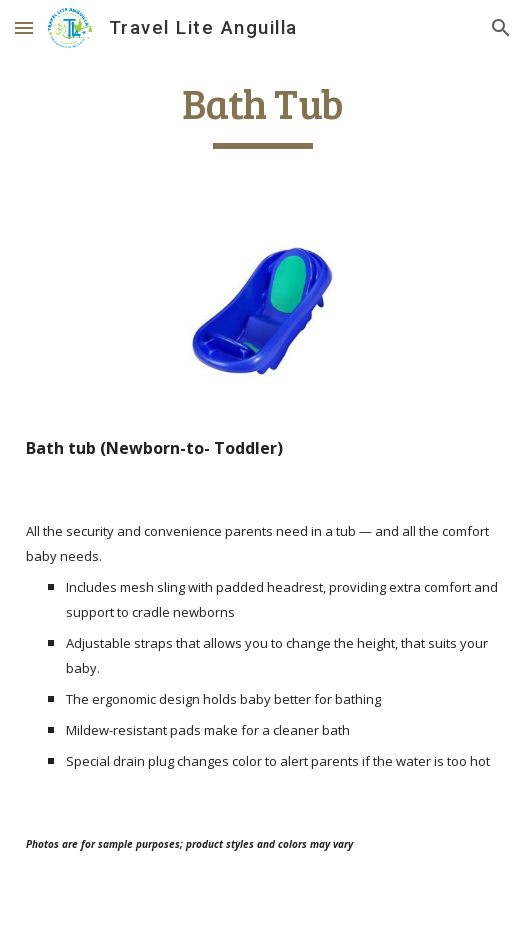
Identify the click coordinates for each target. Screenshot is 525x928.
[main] (262, 113)
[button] (24, 27)
